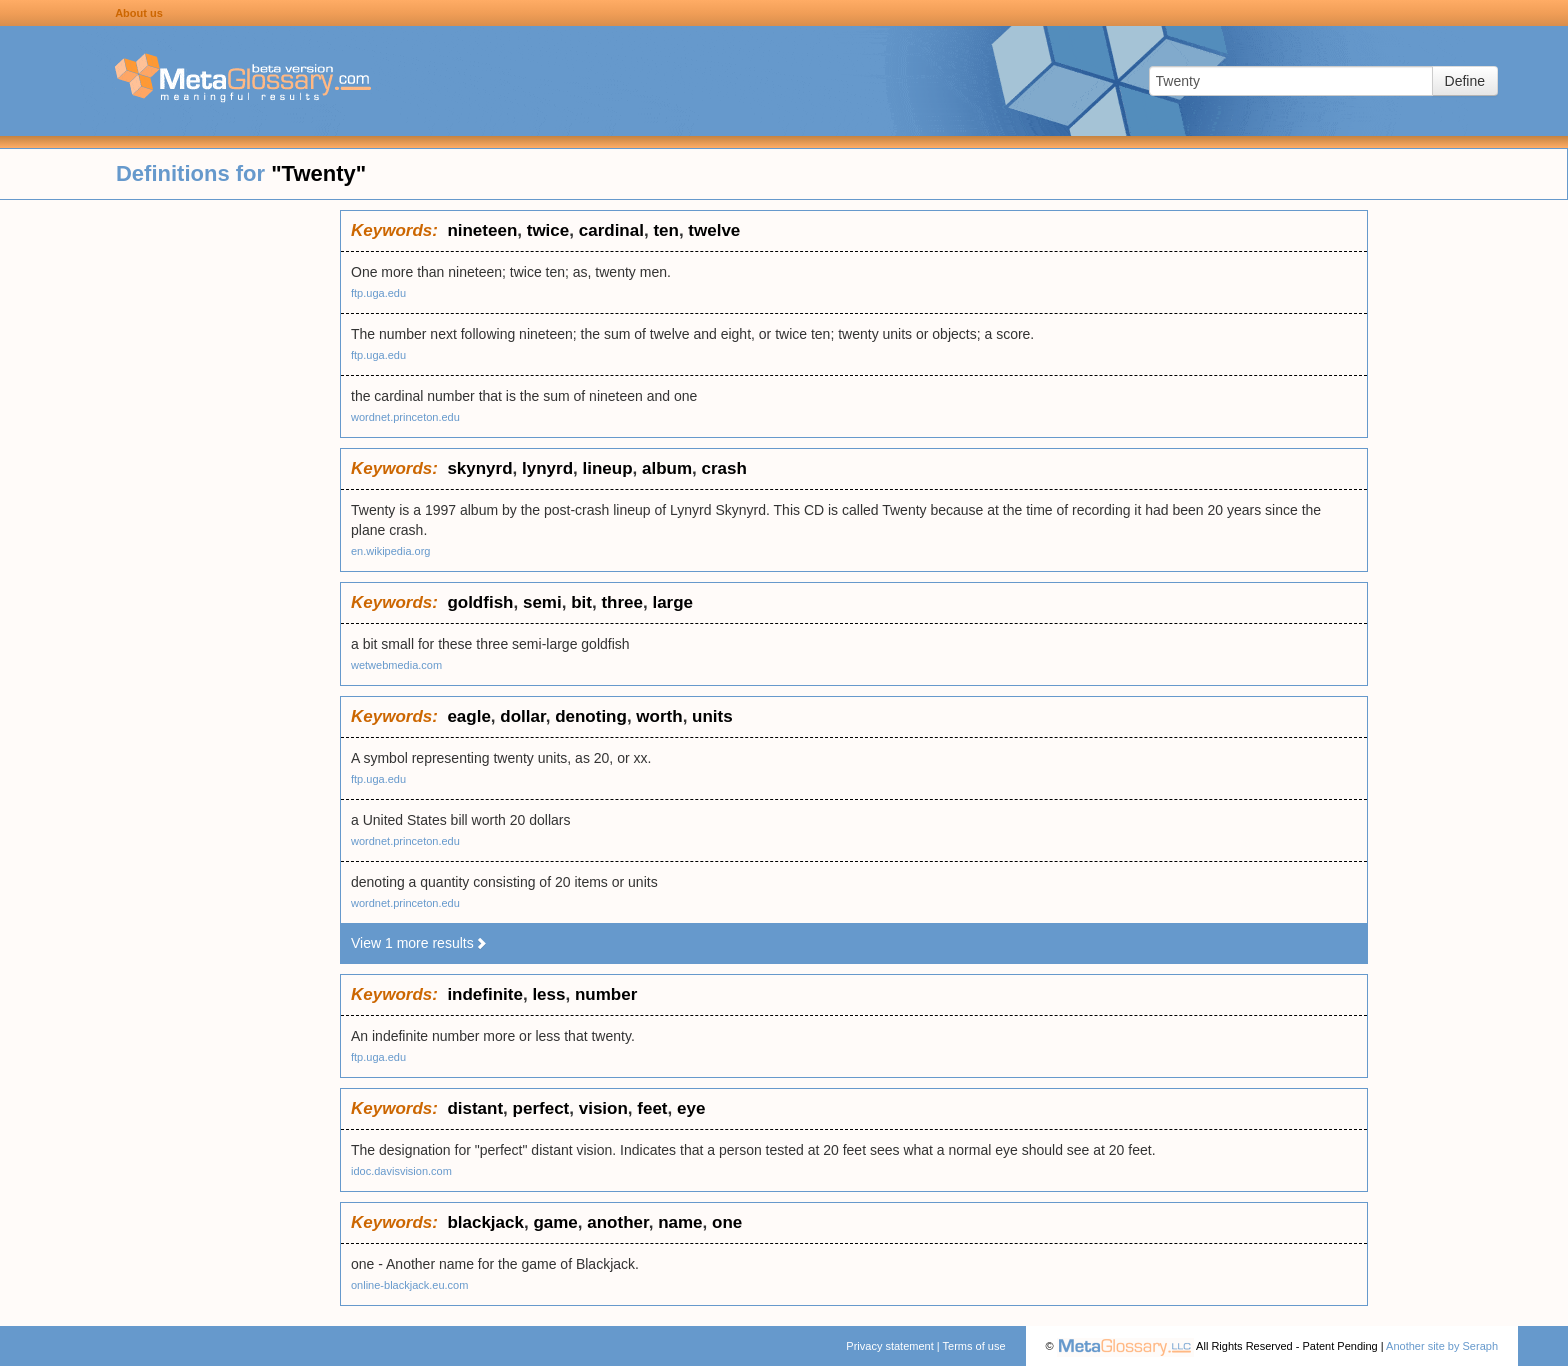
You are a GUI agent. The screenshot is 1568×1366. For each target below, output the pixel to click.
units (712, 716)
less (548, 994)
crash (724, 468)
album (667, 468)
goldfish (480, 602)
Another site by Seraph (1442, 1346)
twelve (714, 230)
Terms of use (974, 1346)
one (727, 1222)
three (622, 602)
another (617, 1222)
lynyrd (547, 468)
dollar (522, 716)
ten (666, 230)
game (555, 1222)
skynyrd (479, 468)
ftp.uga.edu (378, 293)
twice (548, 230)
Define (1465, 81)
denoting (591, 716)
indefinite (485, 994)
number (606, 994)
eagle (468, 716)
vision (603, 1108)
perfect (541, 1108)
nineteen (482, 230)
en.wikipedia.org (391, 551)
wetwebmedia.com (396, 665)
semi (542, 602)
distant (475, 1108)
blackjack (485, 1222)
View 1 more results (419, 943)
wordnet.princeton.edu (405, 417)
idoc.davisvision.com (401, 1171)
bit (581, 602)
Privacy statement (889, 1346)
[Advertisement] (170, 510)
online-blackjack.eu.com (409, 1285)
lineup (608, 468)
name (680, 1222)
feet (652, 1108)
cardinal (611, 230)
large (672, 602)
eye (691, 1108)
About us (139, 13)
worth (659, 716)
